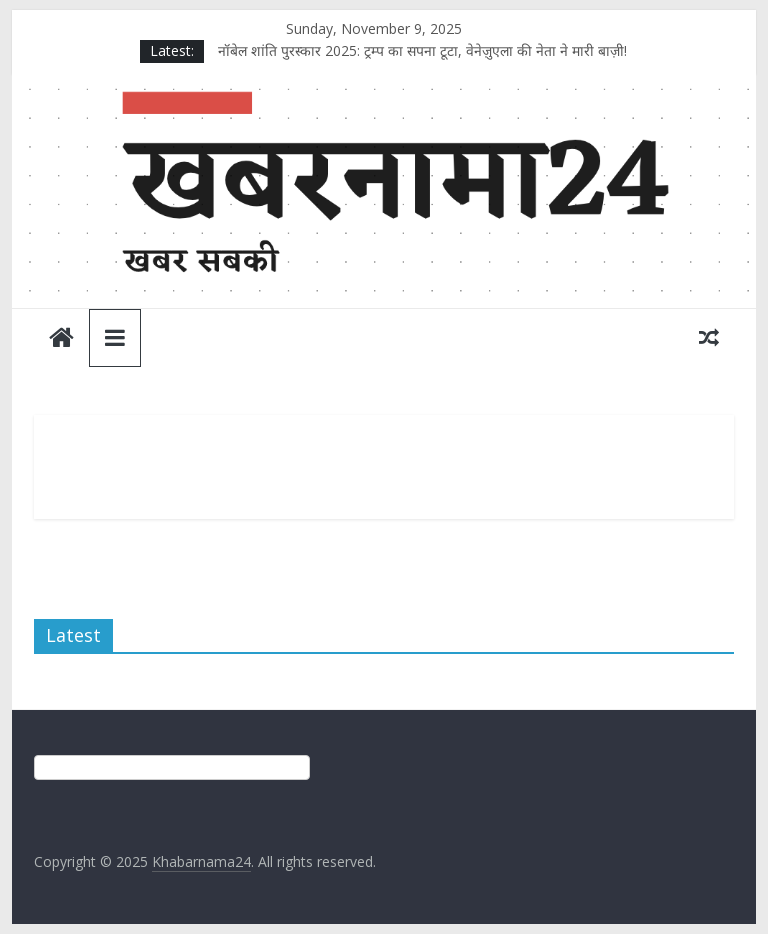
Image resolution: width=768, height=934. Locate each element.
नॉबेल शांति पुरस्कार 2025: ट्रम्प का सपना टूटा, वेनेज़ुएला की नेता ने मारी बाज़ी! (422, 50)
